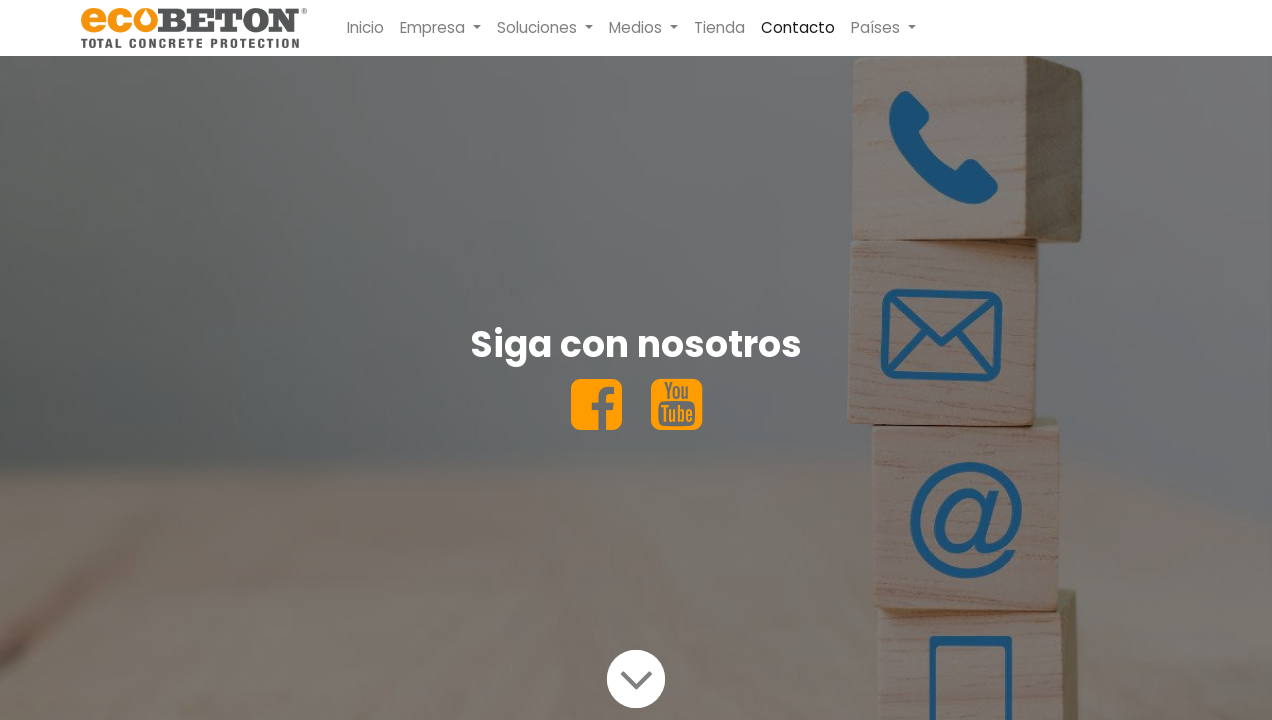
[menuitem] (365, 28)
